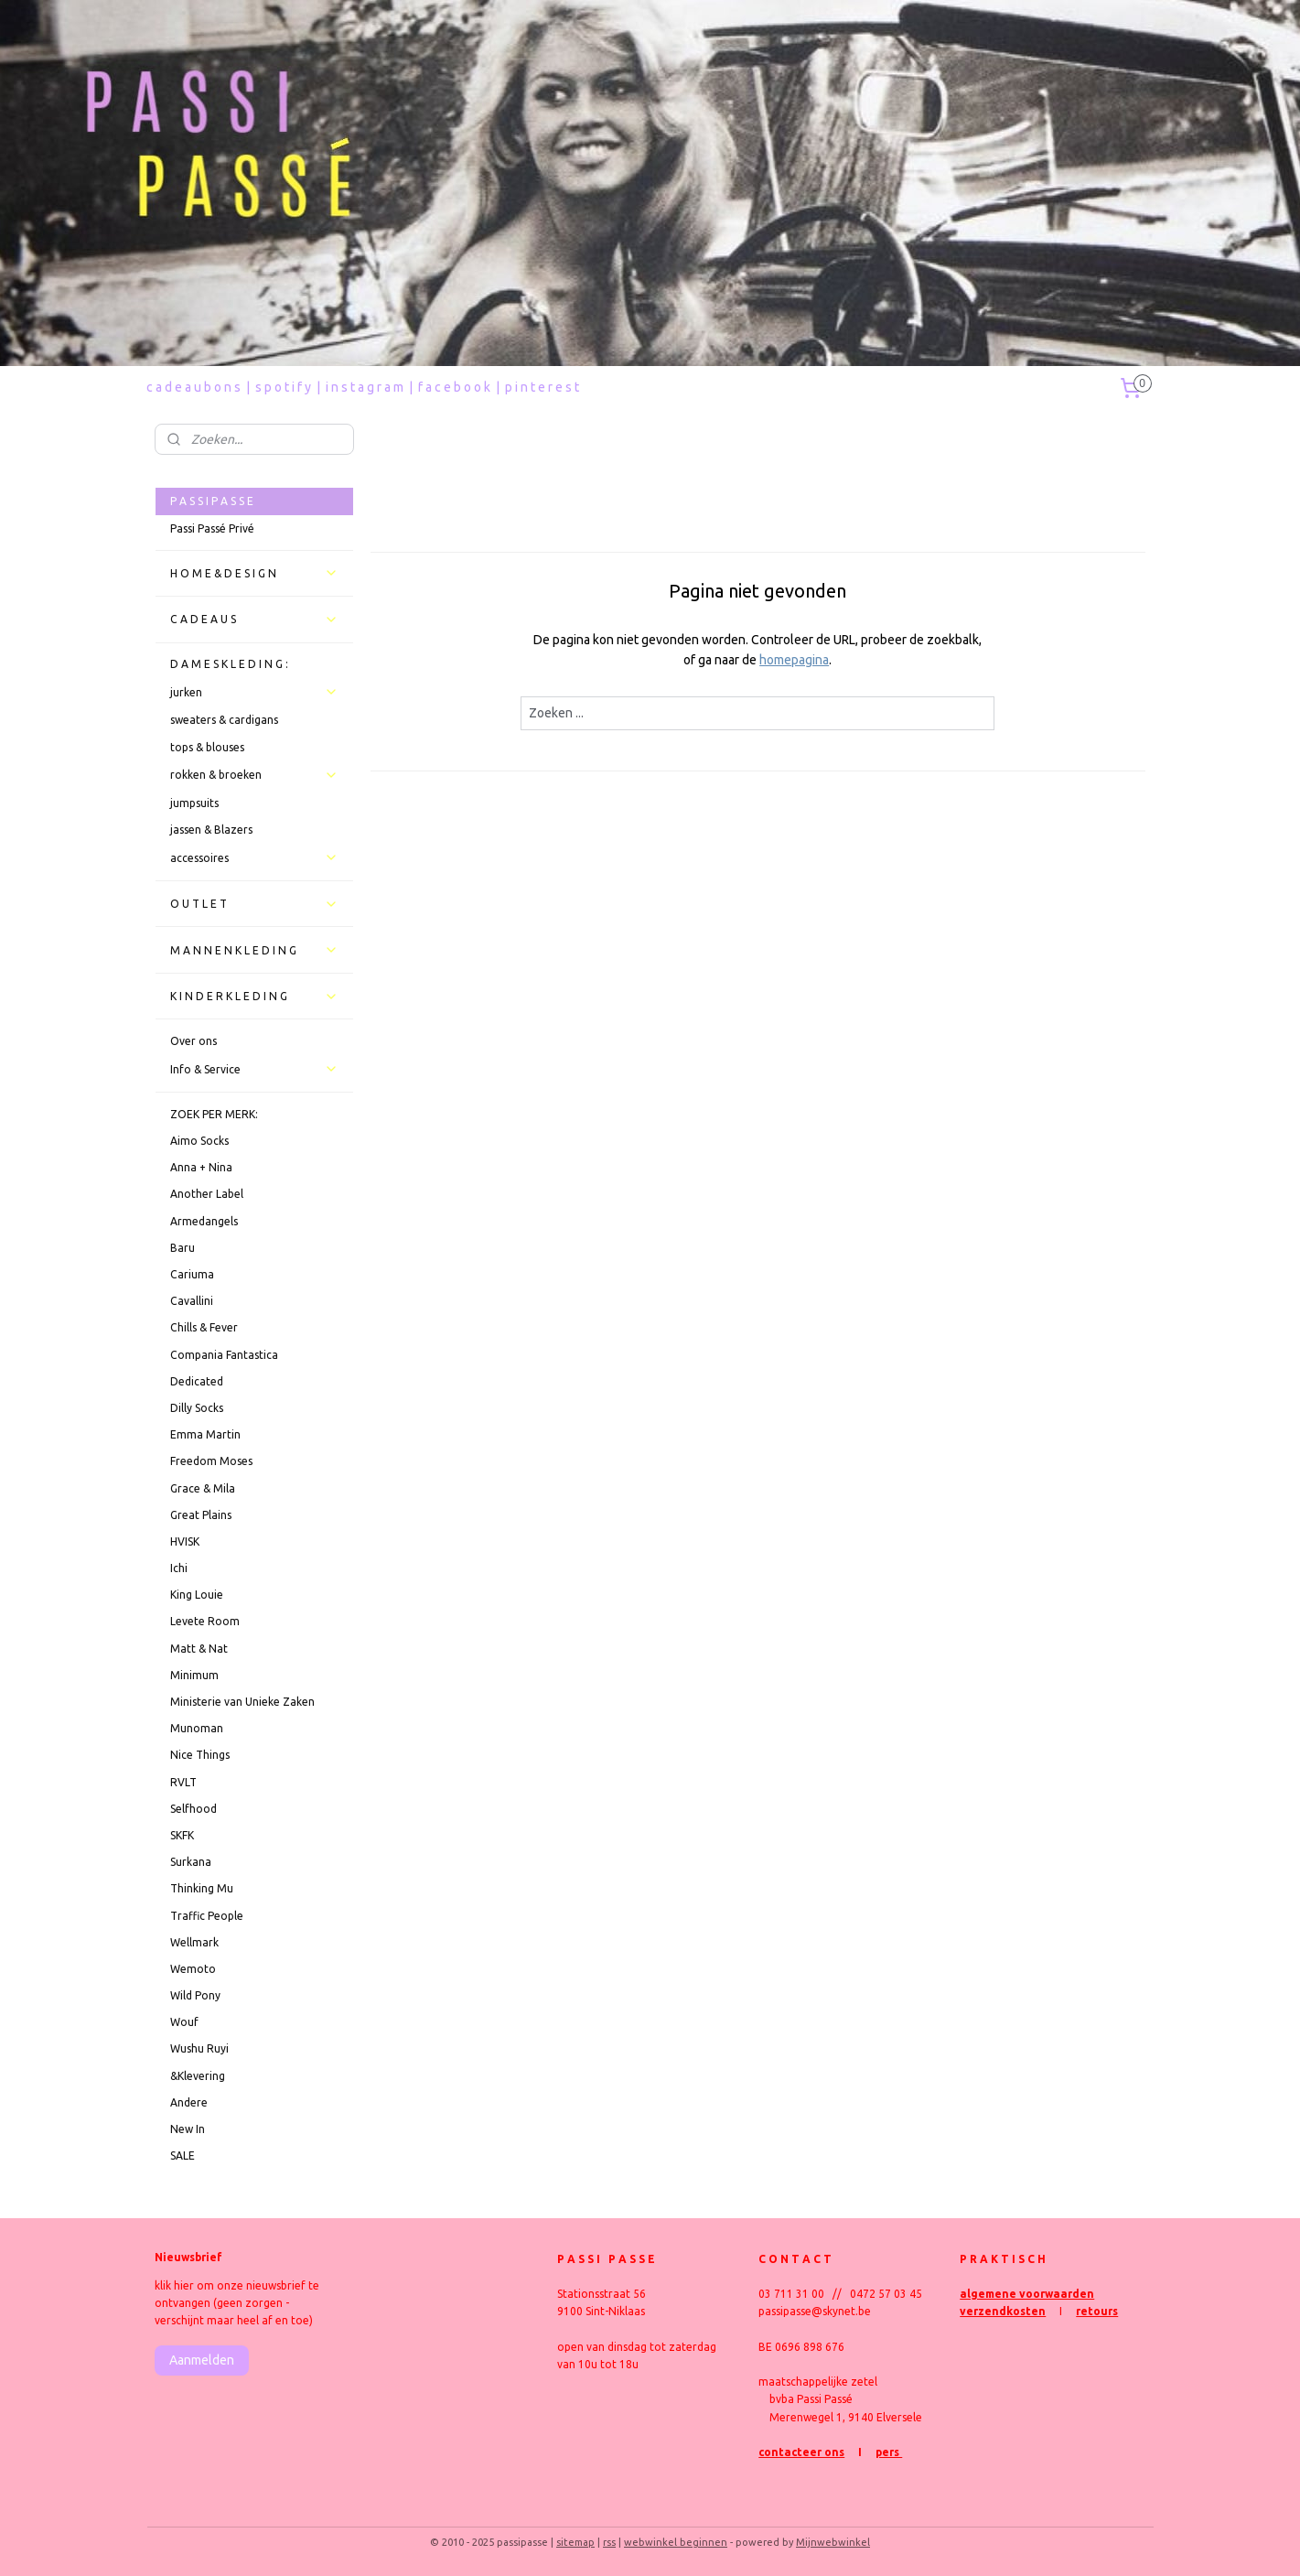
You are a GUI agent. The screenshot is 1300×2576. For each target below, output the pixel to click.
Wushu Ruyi (199, 2048)
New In (187, 2129)
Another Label (206, 1194)
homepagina (794, 659)
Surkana (190, 1862)
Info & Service (254, 1069)
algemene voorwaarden (1027, 2294)
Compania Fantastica (224, 1355)
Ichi (179, 1568)
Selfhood (193, 1809)
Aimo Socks (199, 1141)
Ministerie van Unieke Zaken (242, 1702)
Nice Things (200, 1755)
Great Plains (200, 1515)
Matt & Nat (199, 1648)
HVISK (184, 1541)
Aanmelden (201, 2360)
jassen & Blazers (211, 829)
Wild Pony (195, 1995)
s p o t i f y (283, 387)
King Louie (196, 1595)
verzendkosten (1003, 2311)
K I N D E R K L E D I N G (254, 996)
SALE (182, 2155)
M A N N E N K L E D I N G (254, 950)
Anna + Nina (201, 1167)
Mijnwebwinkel (833, 2542)
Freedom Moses (211, 1461)
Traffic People (206, 1916)
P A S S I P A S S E (211, 501)
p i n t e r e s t (542, 387)
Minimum (194, 1675)
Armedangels (204, 1221)
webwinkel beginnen (675, 2542)
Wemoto (193, 1969)
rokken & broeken (254, 775)
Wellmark (194, 1942)
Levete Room (205, 1621)
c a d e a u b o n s (193, 387)
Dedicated (196, 1381)
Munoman (196, 1728)
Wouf (184, 2022)
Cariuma (192, 1274)
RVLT (183, 1782)
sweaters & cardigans (224, 720)
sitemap (575, 2542)
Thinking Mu (201, 1888)
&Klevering (197, 2076)
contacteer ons (801, 2452)
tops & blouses (207, 747)
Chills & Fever (204, 1327)
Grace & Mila (202, 1488)
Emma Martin (205, 1434)
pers (889, 2452)
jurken (254, 691)
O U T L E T (254, 904)
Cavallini (191, 1301)
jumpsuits (194, 803)
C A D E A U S (254, 619)
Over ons (193, 1041)
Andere (189, 2102)
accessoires (254, 857)
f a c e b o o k (454, 387)
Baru (182, 1248)
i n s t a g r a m (364, 387)
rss (609, 2542)
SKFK (182, 1835)
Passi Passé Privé (212, 528)
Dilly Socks (196, 1408)
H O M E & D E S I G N (254, 573)
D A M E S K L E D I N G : (229, 664)
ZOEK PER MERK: (214, 1114)
